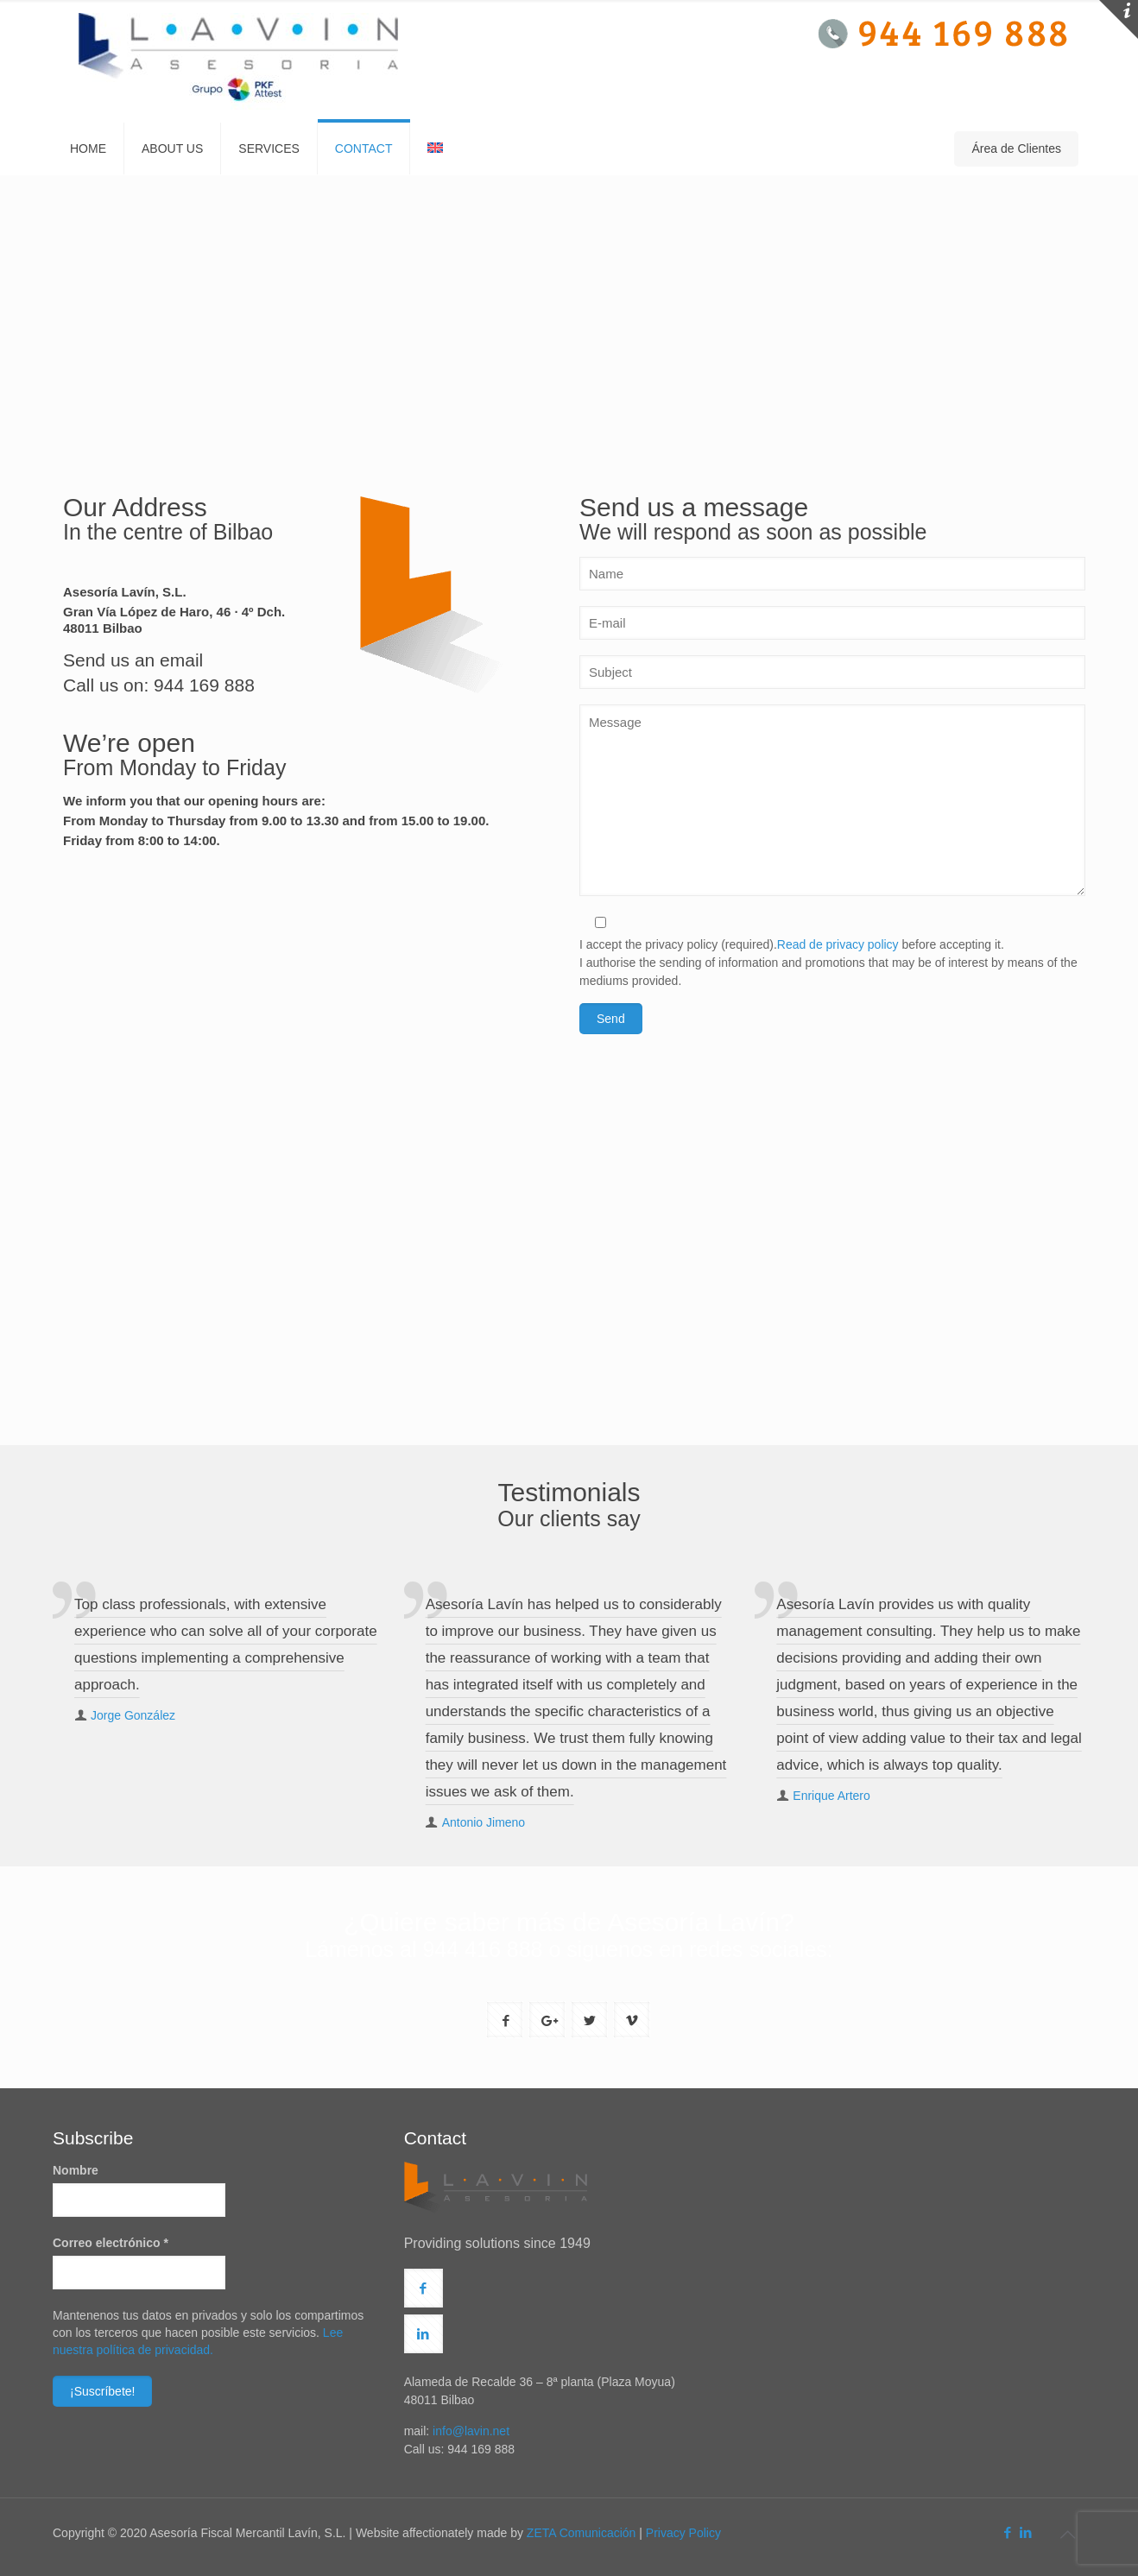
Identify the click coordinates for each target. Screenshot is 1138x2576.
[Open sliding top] (1118, 19)
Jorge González (133, 1715)
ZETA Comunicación (581, 2533)
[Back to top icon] (1067, 2534)
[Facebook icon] (1007, 2532)
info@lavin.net (471, 2431)
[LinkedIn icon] (1025, 2532)
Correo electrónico (110, 2243)
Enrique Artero (831, 1796)
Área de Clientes (1016, 148)
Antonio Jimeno (484, 1822)
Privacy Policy (683, 2533)
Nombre (75, 2170)
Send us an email (133, 660)
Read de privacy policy (838, 944)
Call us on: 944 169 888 (159, 685)
